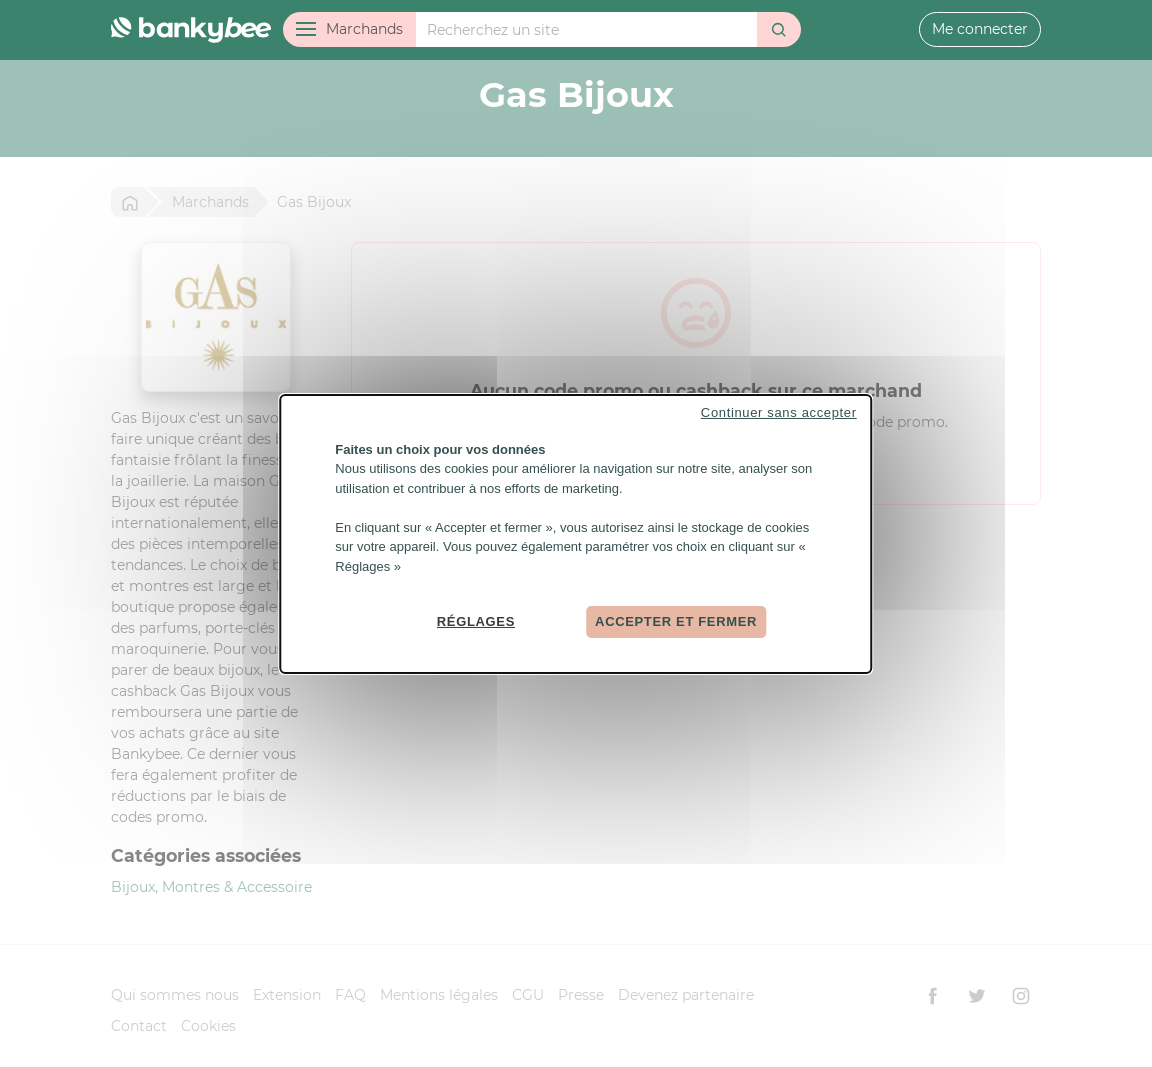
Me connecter (980, 29)
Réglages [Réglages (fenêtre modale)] (476, 621)
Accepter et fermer (676, 621)
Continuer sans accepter (779, 411)
